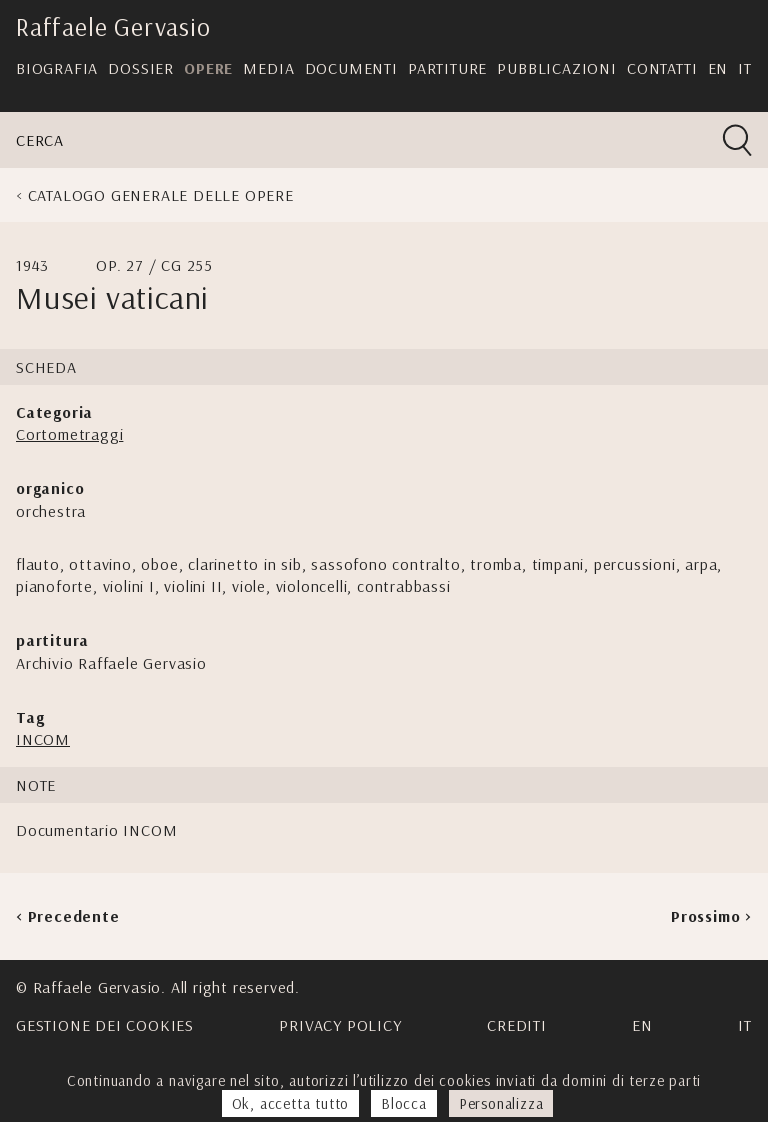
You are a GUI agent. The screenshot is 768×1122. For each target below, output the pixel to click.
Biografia (57, 68)
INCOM (43, 739)
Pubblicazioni (556, 68)
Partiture (447, 68)
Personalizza (501, 1103)
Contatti (662, 68)
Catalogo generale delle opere (161, 195)
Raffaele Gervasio (113, 26)
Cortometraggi (69, 434)
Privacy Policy (340, 1025)
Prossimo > (711, 916)
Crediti (517, 1025)
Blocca (404, 1103)
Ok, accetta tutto (291, 1103)
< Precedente (68, 916)
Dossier (141, 68)
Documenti (351, 68)
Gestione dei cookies (105, 1025)
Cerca (40, 140)
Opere (208, 68)
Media (268, 68)
